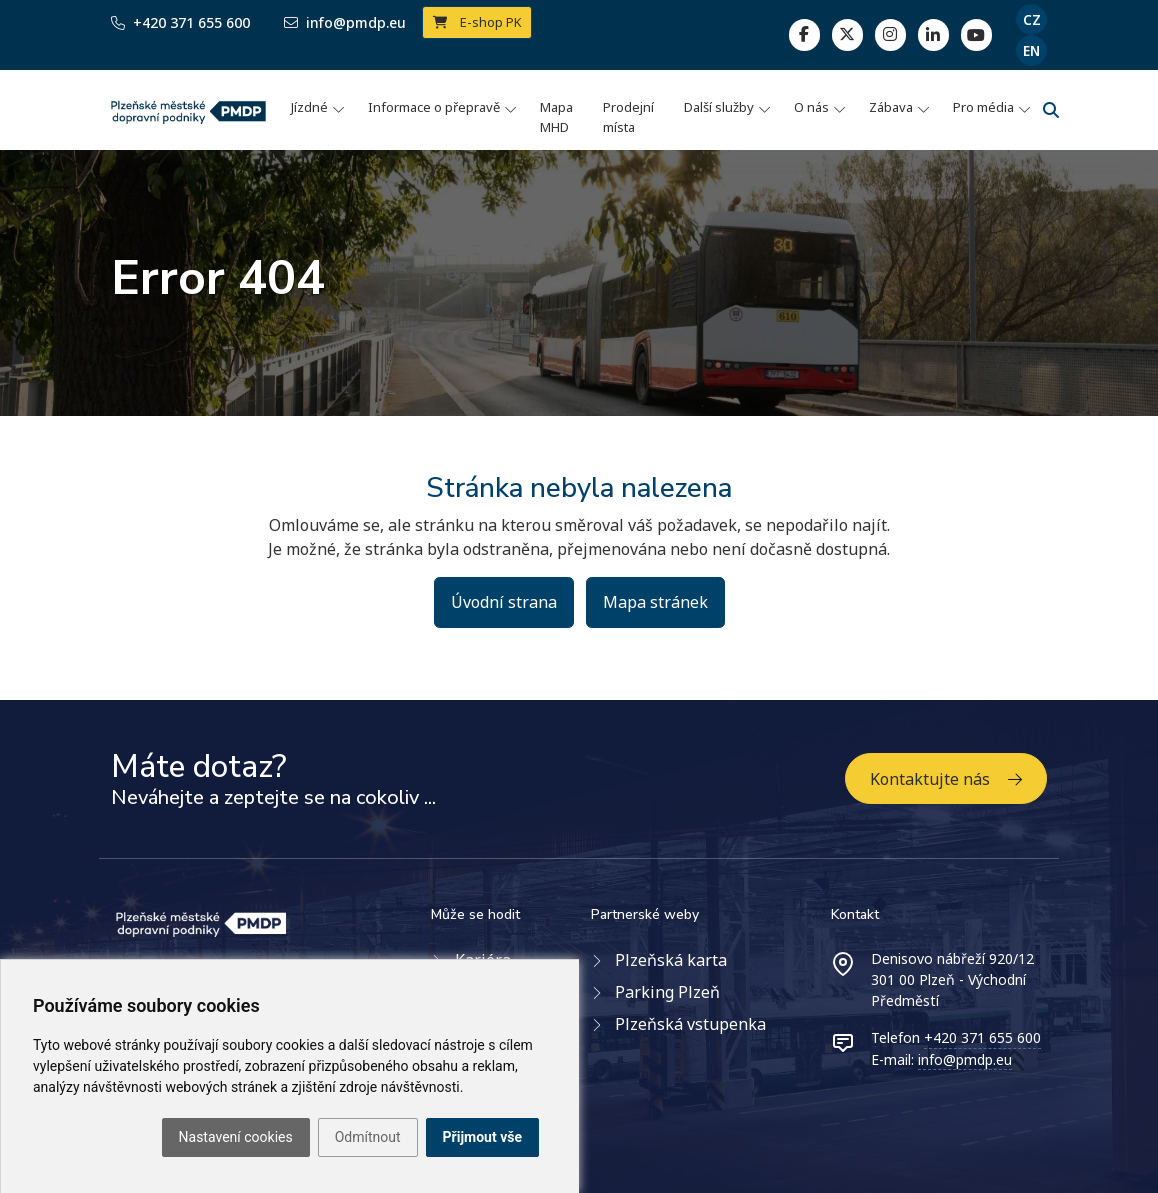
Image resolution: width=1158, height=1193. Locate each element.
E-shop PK (477, 22)
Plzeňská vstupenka (690, 1024)
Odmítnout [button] (368, 1137)
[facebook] (804, 34)
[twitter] (847, 34)
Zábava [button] (891, 107)
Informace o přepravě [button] (434, 107)
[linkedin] (890, 34)
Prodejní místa (628, 117)
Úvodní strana (504, 602)
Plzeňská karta (671, 960)
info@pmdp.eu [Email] (345, 22)
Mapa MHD (556, 117)
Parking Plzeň (667, 992)
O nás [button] (811, 107)
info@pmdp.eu (965, 1059)
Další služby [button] (719, 107)
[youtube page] (976, 34)
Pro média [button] (983, 107)
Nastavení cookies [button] (236, 1137)
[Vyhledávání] (1051, 110)
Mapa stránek (655, 602)
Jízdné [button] (309, 107)
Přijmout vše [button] (482, 1137)
